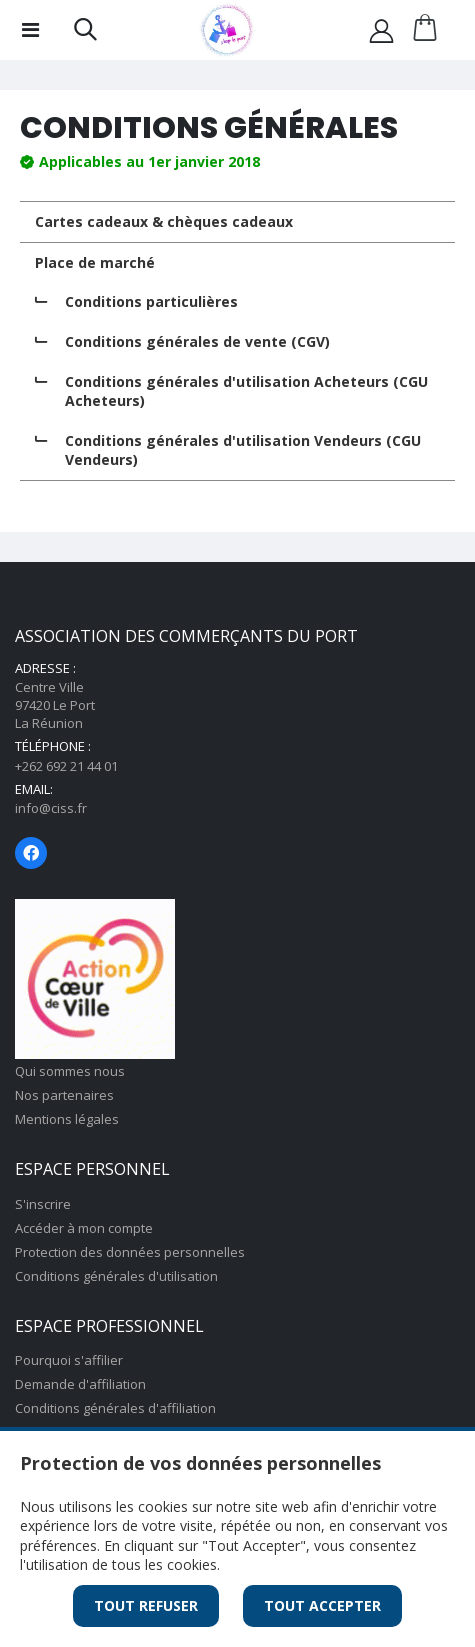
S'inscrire (43, 1204)
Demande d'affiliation (80, 1384)
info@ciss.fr (51, 808)
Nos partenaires (64, 1095)
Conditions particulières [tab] (151, 301)
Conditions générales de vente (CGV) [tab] (197, 341)
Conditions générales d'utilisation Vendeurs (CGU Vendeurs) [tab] (243, 450)
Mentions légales (67, 1119)
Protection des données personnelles (130, 1252)
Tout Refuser (146, 1605)
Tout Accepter (322, 1605)
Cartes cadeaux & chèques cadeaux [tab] (164, 221)
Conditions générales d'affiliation (115, 1408)
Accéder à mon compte (84, 1228)
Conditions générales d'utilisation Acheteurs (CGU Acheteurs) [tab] (246, 391)
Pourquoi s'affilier (69, 1360)
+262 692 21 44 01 (66, 766)
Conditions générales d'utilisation (116, 1276)
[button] (85, 33)
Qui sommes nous (70, 1071)
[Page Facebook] (31, 853)
